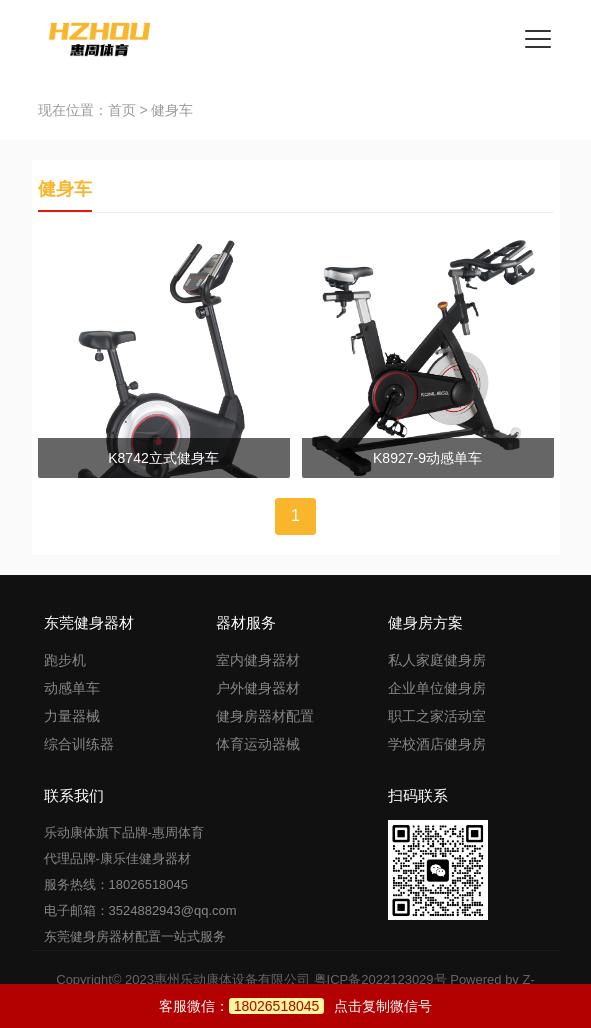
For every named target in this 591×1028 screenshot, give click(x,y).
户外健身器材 (258, 688)
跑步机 (65, 660)
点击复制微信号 (331, 1006)
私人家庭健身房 (437, 660)
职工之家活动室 (437, 716)
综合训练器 (79, 744)
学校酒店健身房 (437, 744)
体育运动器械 (258, 744)
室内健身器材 (258, 660)
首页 (122, 110)
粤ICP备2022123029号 (380, 979)
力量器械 (72, 716)
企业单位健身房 (437, 688)
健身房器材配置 (265, 716)
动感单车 (72, 688)
